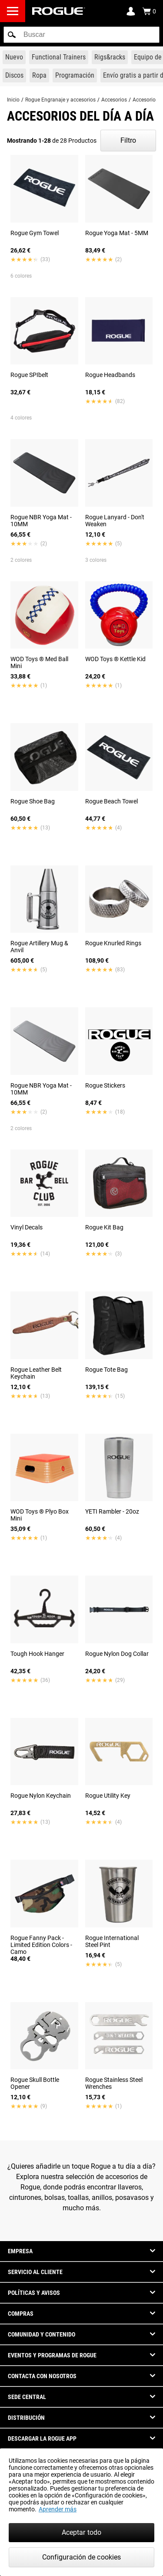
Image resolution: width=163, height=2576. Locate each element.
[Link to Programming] (75, 75)
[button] (11, 34)
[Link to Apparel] (39, 75)
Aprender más (58, 2509)
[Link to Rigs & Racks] (110, 57)
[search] (81, 34)
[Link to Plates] (14, 75)
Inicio (13, 100)
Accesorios (114, 100)
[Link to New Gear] (14, 57)
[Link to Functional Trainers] (58, 57)
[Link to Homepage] (58, 11)
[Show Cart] (149, 11)
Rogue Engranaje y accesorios (60, 100)
